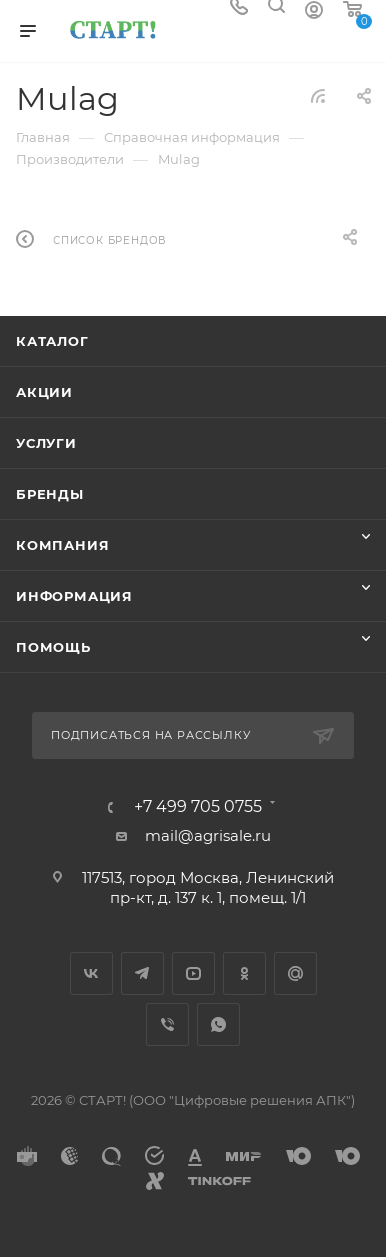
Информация (74, 596)
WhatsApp (218, 1024)
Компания (62, 545)
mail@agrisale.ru (208, 835)
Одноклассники (244, 973)
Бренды (50, 494)
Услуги (46, 443)
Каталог (52, 341)
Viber (167, 1024)
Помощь (53, 647)
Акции (44, 392)
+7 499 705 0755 (198, 807)
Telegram (142, 973)
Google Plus (295, 973)
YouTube (193, 973)
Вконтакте (91, 973)
